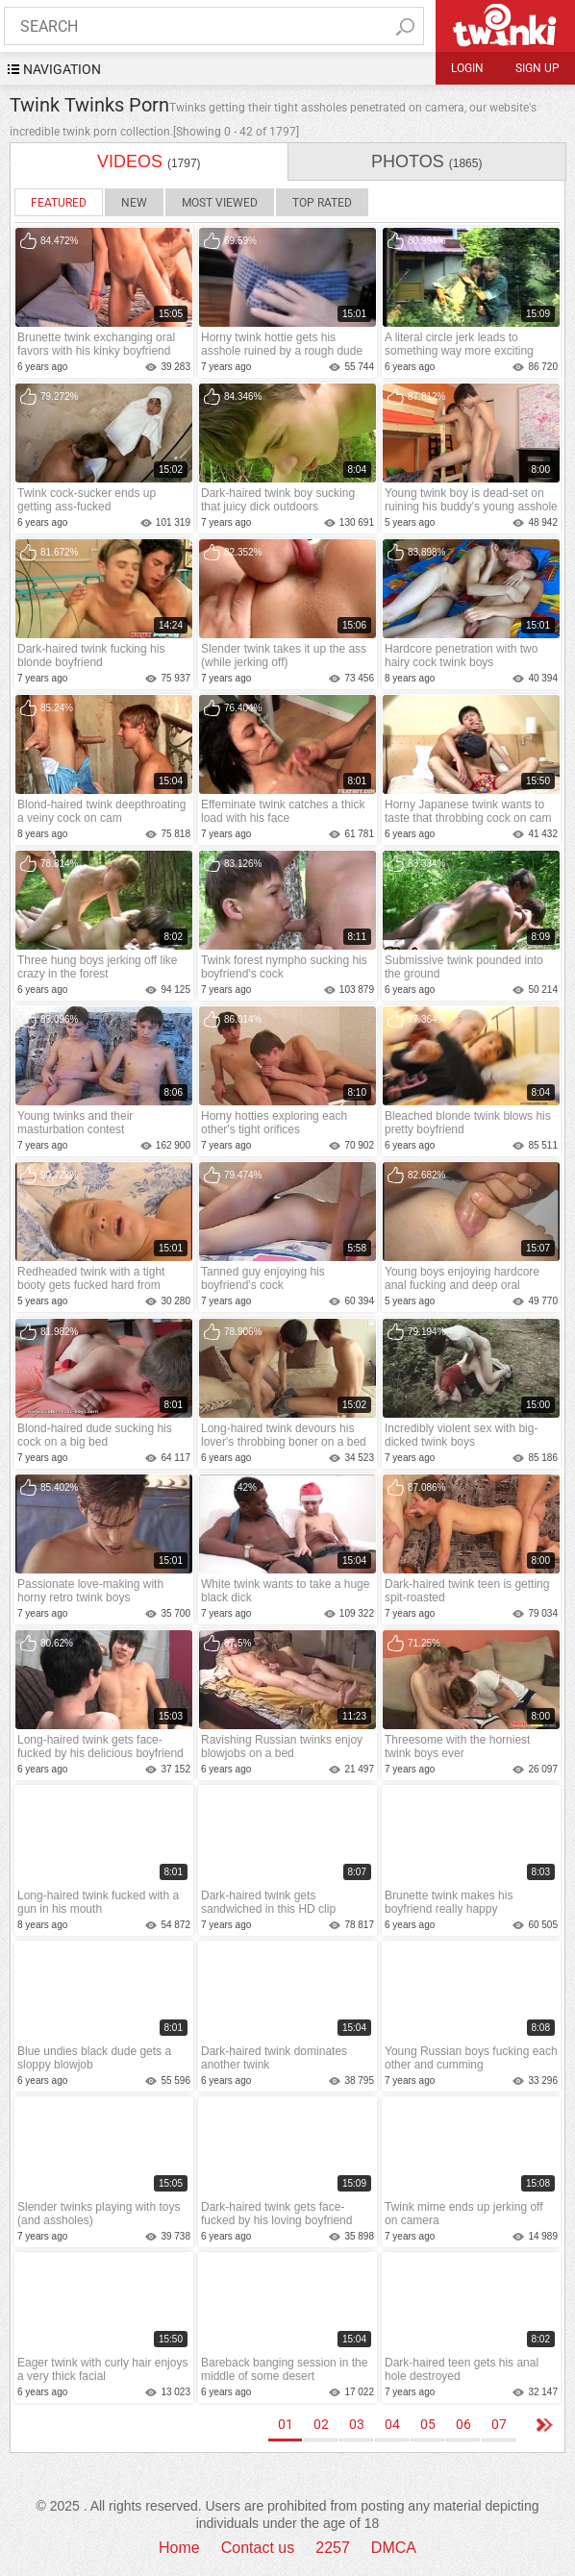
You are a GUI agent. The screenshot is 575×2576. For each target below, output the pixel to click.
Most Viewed (220, 203)
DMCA (393, 2547)
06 (463, 2424)
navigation (62, 69)
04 (392, 2424)
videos (149, 161)
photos (426, 161)
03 (356, 2424)
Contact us (257, 2547)
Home (179, 2547)
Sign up (537, 68)
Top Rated (322, 203)
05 (428, 2424)
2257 (332, 2547)
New (134, 203)
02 (321, 2424)
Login (467, 68)
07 (499, 2424)
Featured (59, 203)
